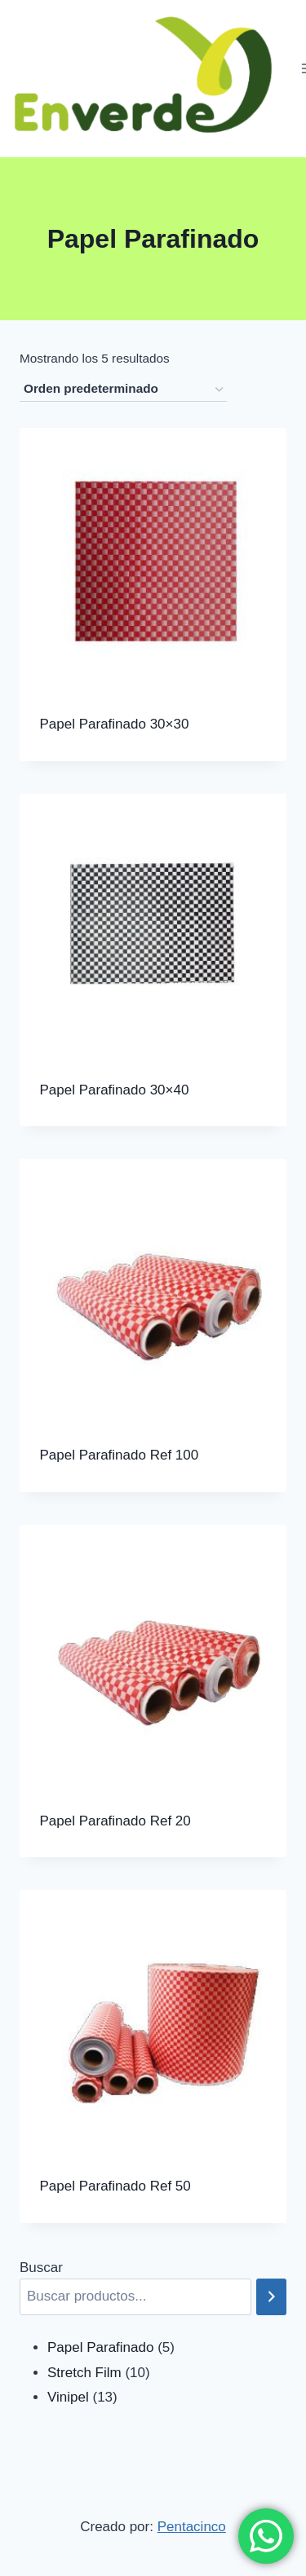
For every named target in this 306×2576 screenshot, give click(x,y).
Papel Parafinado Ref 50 (115, 2186)
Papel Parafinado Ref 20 (115, 1821)
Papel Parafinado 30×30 (114, 724)
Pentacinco (191, 2526)
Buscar (41, 2267)
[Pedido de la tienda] (123, 389)
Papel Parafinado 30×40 (114, 1090)
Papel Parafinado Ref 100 (119, 1455)
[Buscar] (271, 2297)
